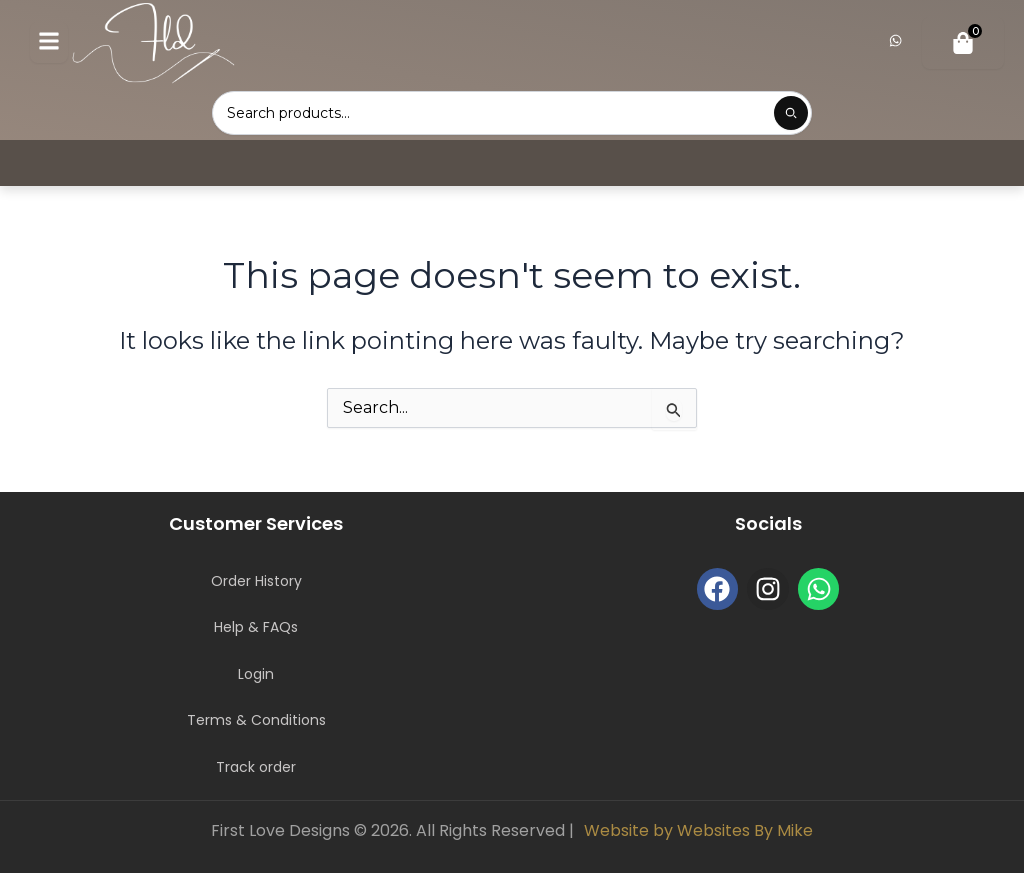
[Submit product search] (791, 113)
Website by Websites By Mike (698, 830)
